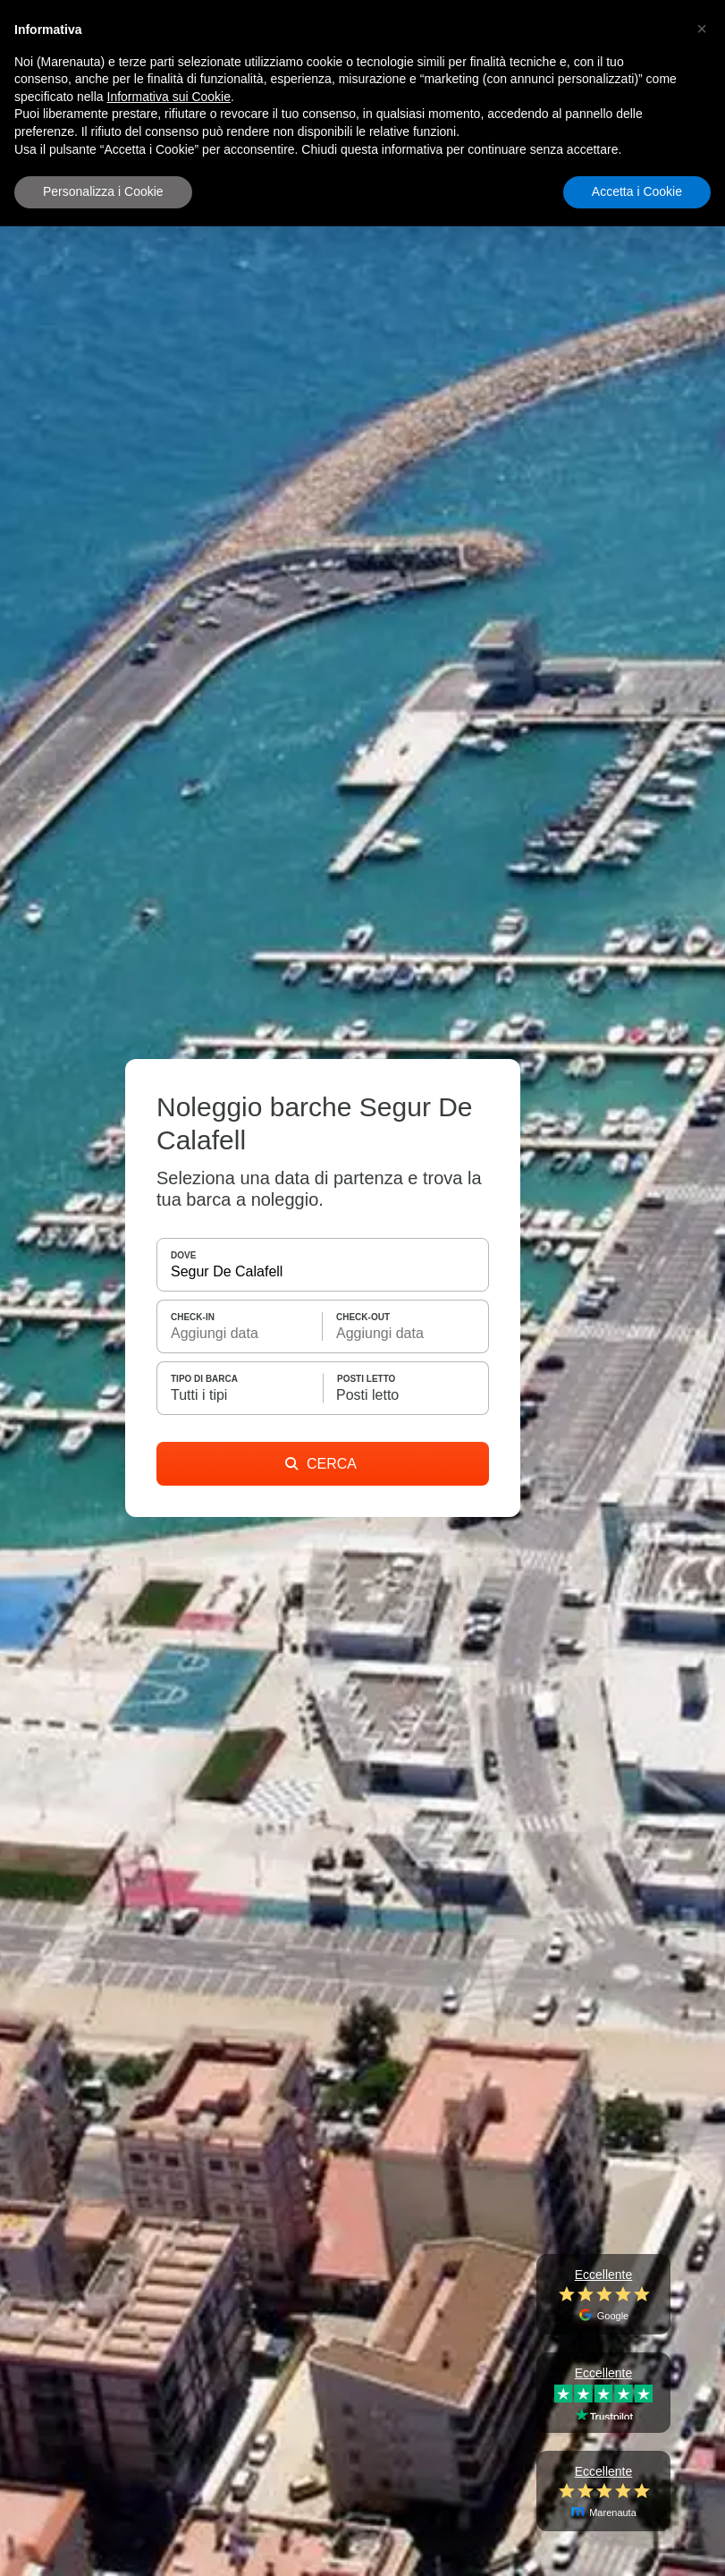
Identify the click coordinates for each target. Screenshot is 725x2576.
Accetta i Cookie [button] (637, 191)
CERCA (321, 1463)
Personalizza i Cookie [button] (103, 191)
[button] (701, 28)
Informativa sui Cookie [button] (169, 96)
